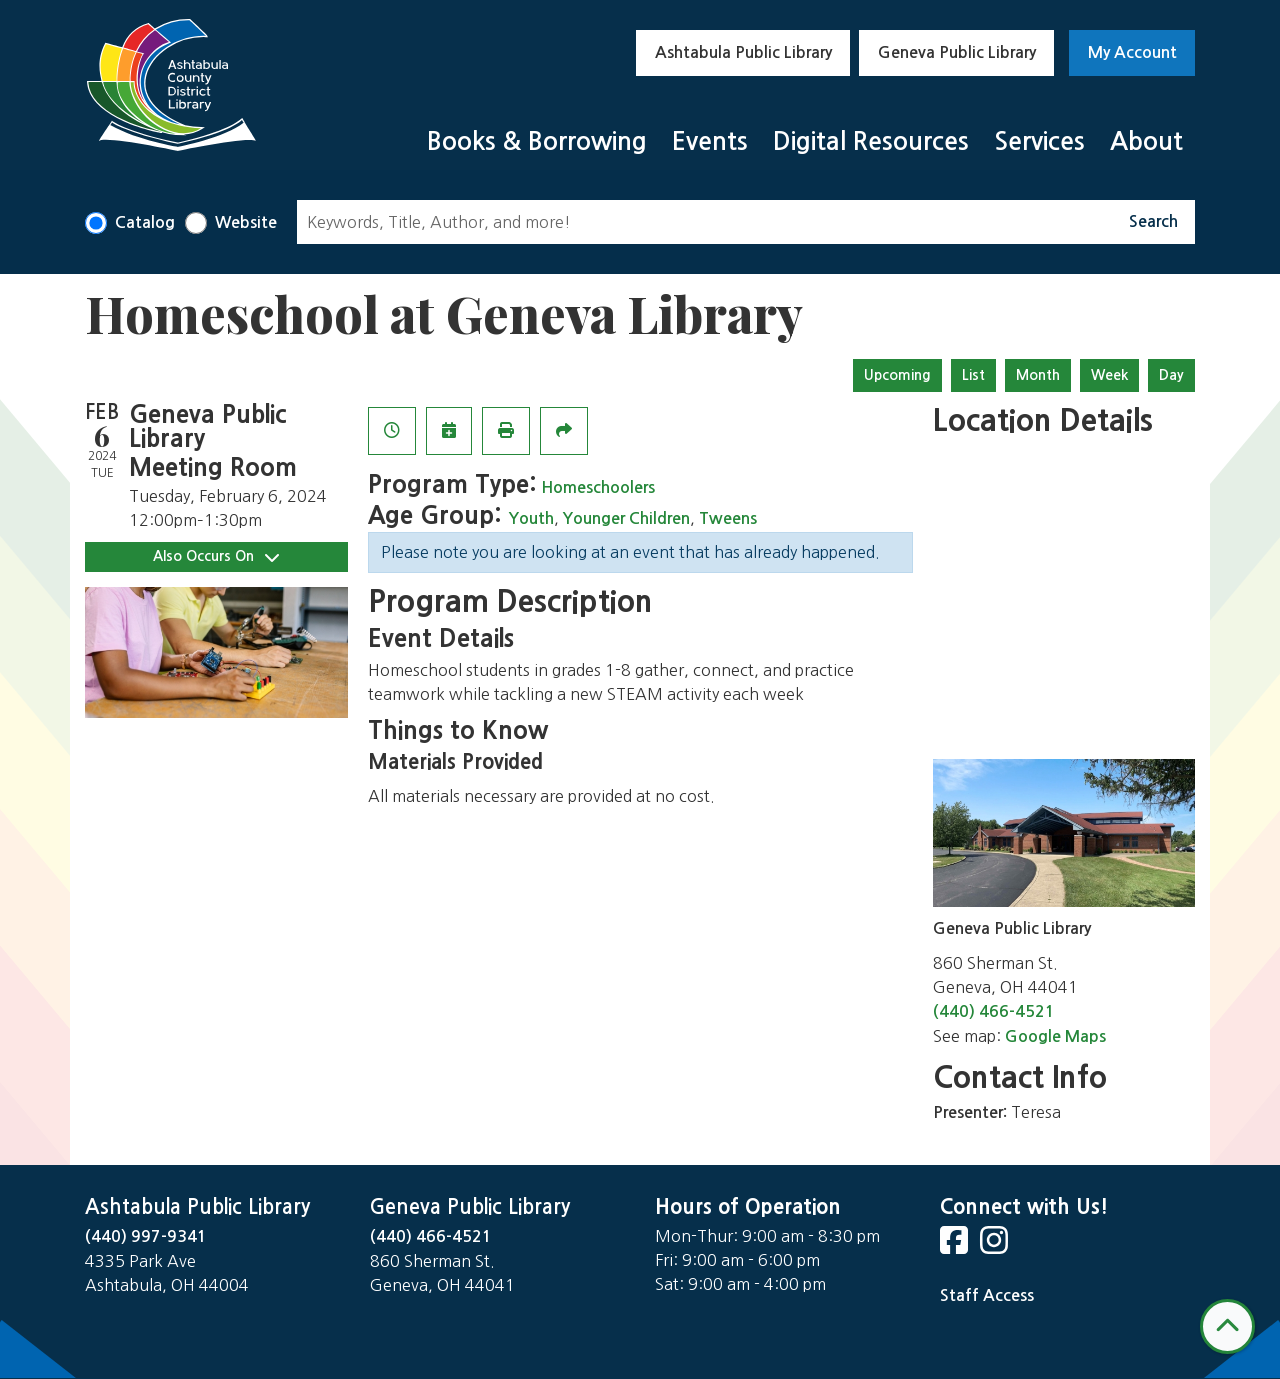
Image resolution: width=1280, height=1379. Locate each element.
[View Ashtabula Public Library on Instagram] (996, 1246)
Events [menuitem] (710, 141)
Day (1171, 375)
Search (1153, 221)
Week (1109, 375)
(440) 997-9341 (146, 1236)
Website (246, 222)
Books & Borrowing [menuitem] (537, 141)
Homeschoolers (598, 487)
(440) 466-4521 (994, 1011)
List (973, 375)
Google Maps (1055, 1036)
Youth (531, 518)
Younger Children (626, 518)
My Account (1132, 52)
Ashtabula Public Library (743, 52)
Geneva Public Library (957, 52)
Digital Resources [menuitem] (871, 141)
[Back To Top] (1227, 1326)
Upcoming (897, 375)
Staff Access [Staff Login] (987, 1295)
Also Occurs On (216, 556)
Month (1038, 375)
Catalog (145, 222)
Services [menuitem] (1039, 141)
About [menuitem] (1146, 141)
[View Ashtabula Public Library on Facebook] (956, 1246)
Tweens (728, 518)
